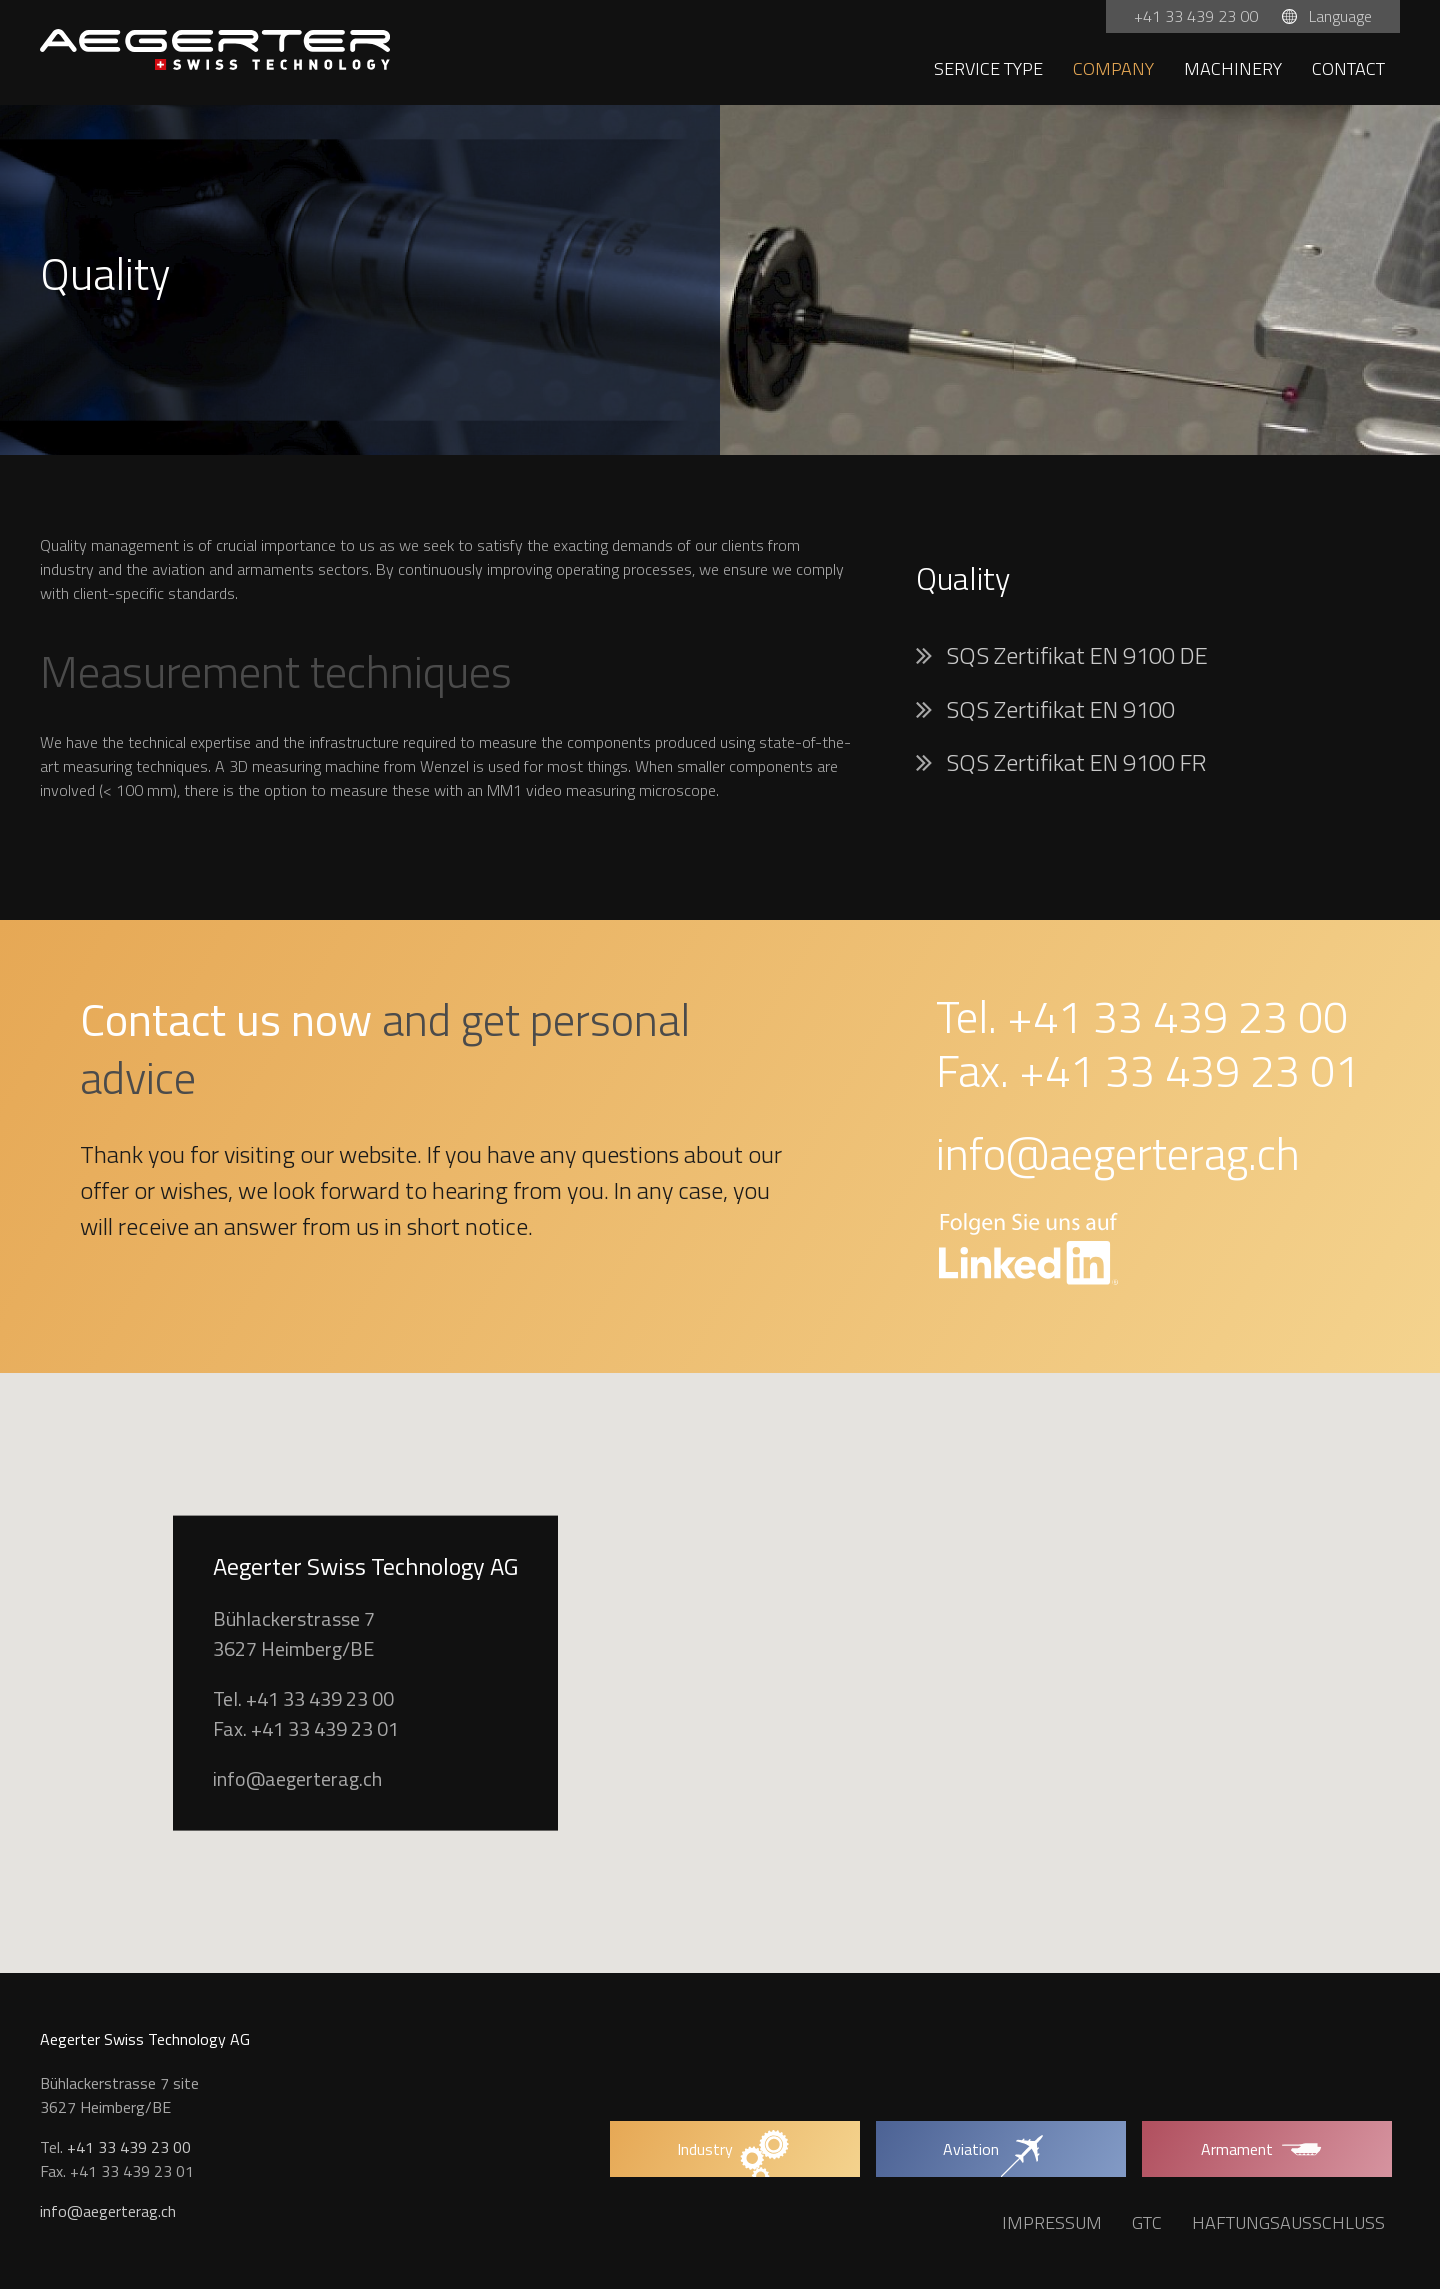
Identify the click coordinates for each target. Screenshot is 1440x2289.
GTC (1147, 2222)
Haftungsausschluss (1288, 2222)
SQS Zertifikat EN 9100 (1060, 709)
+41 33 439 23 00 (1198, 16)
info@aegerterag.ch (1118, 1153)
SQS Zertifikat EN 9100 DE (1077, 655)
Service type (988, 68)
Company (1113, 68)
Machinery (1233, 68)
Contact (1348, 68)
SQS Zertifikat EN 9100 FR (1076, 762)
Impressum (1052, 2222)
